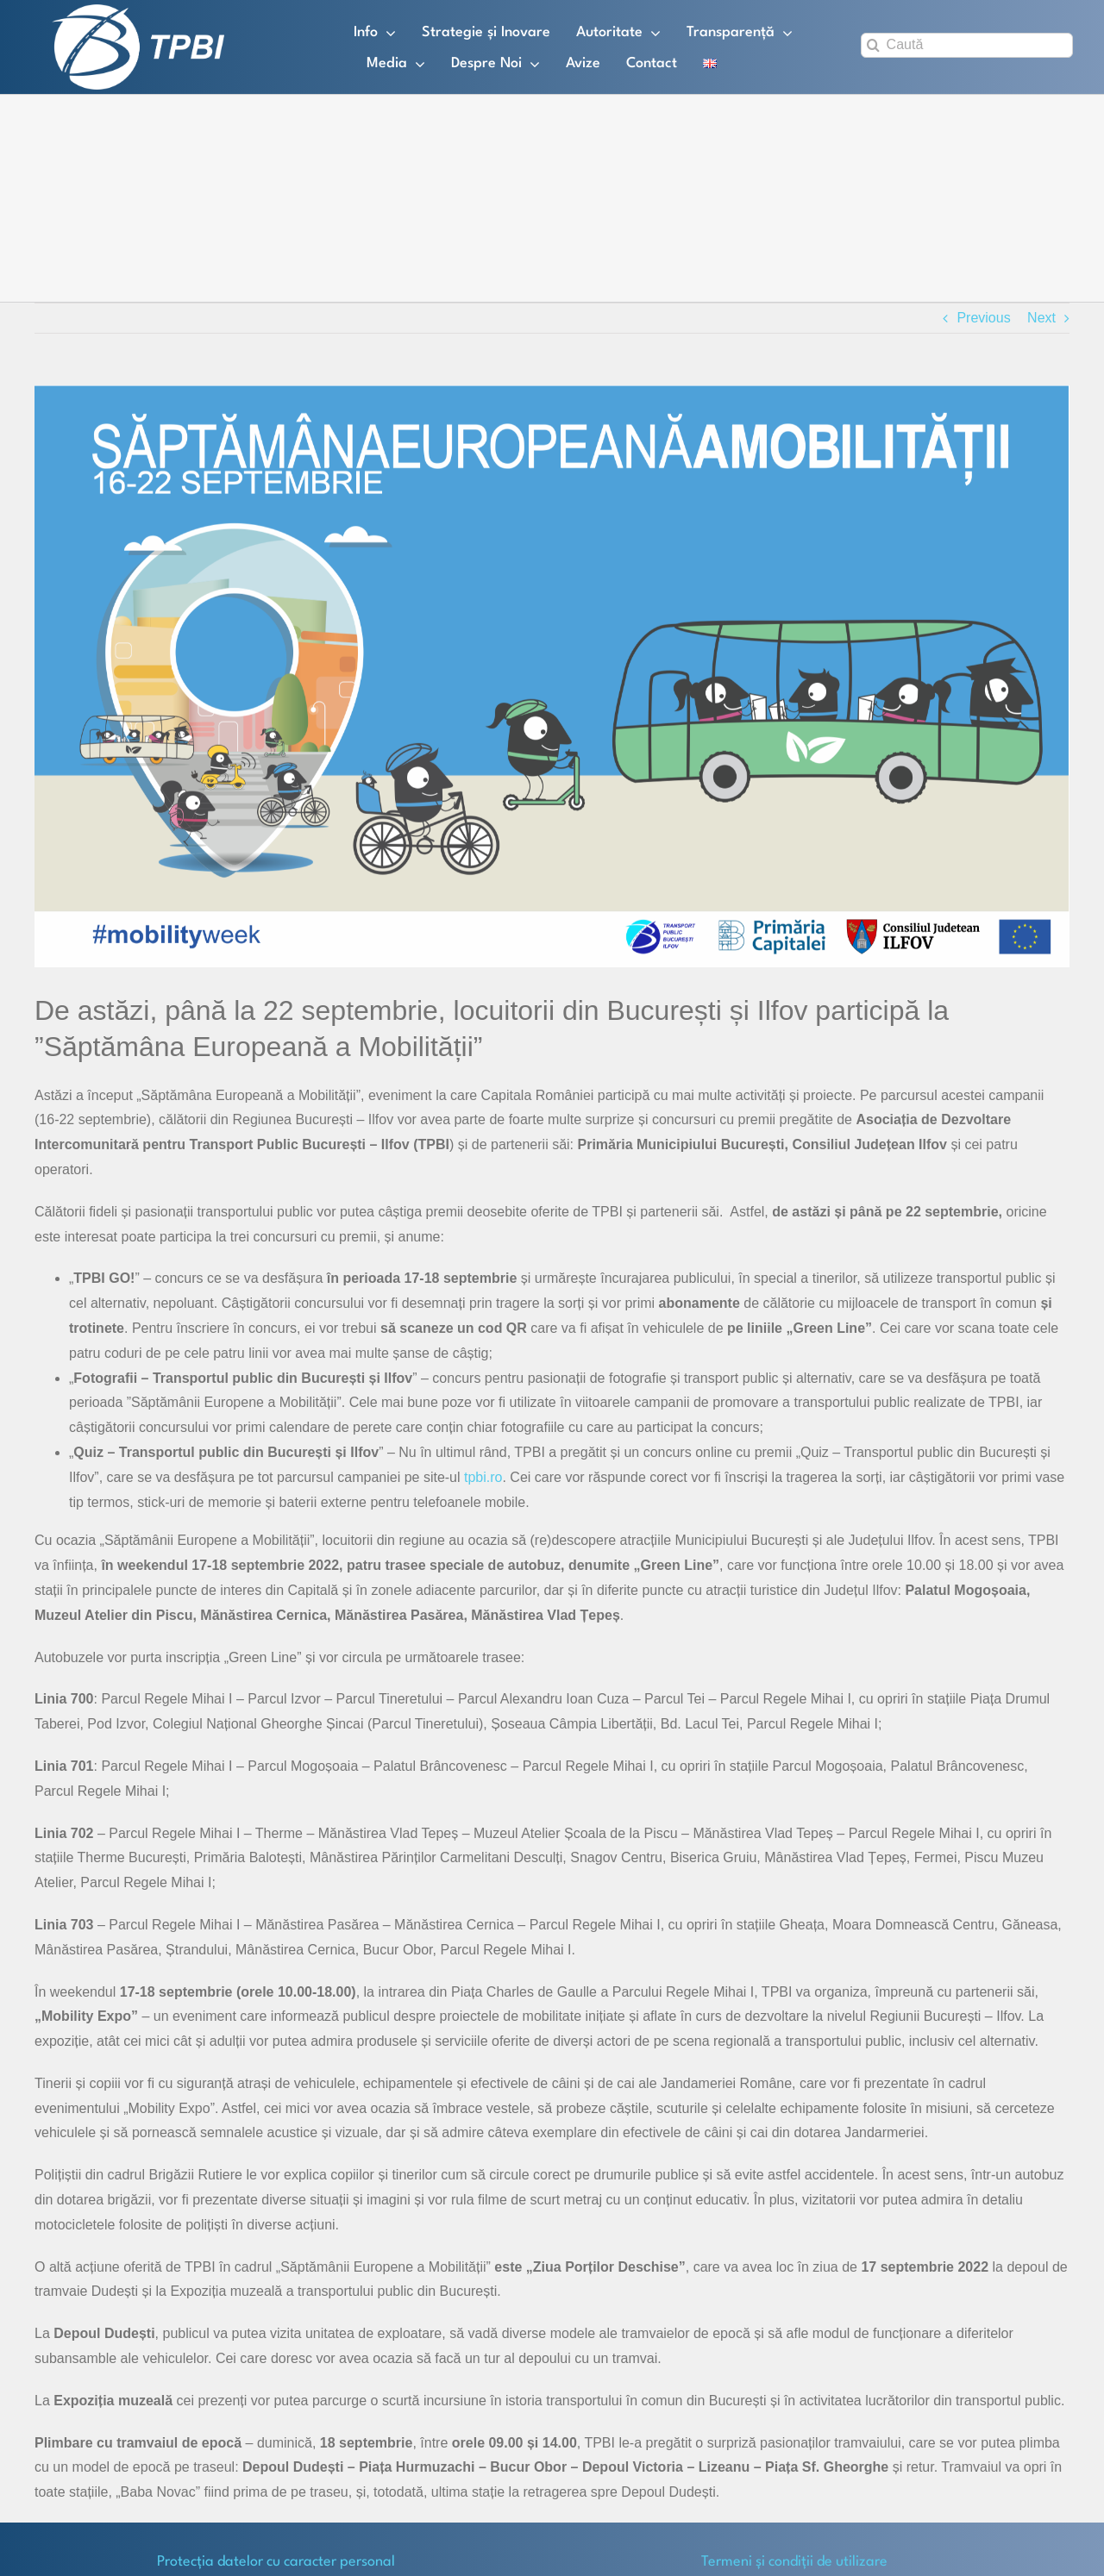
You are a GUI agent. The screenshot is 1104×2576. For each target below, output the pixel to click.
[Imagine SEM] (552, 676)
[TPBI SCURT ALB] (138, 10)
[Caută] (967, 45)
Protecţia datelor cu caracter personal (276, 2561)
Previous (983, 317)
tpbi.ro (483, 1477)
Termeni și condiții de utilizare (794, 2561)
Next (1041, 317)
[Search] (873, 45)
